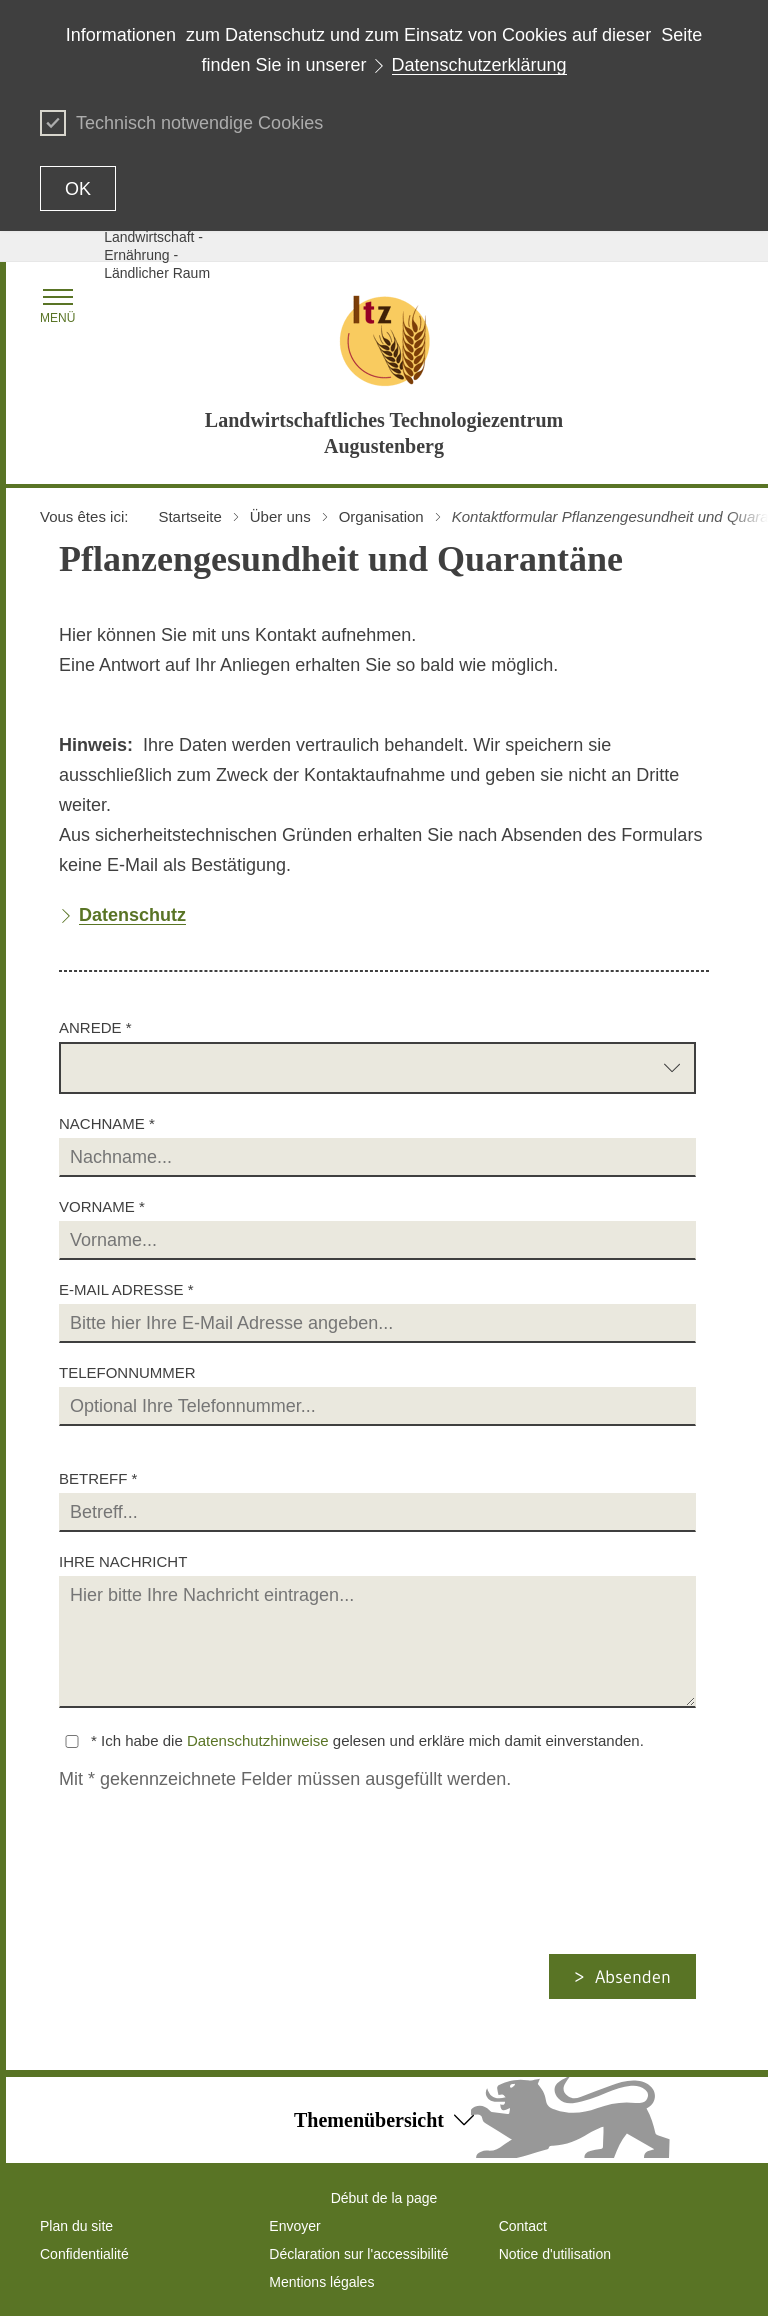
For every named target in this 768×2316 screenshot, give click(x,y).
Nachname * (107, 1123)
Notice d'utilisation (555, 2254)
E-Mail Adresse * (126, 1289)
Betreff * (98, 1478)
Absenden (633, 1977)
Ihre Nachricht (123, 1561)
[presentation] (225, 1915)
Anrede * (95, 1027)
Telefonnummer (127, 1372)
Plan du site (76, 2226)
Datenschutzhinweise (258, 1740)
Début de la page (384, 2198)
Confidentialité (84, 2254)
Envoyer (294, 2226)
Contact (523, 2226)
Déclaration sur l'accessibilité (358, 2254)
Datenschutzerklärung (479, 65)
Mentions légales (321, 2282)
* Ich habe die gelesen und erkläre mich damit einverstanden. (367, 1740)
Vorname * (102, 1206)
